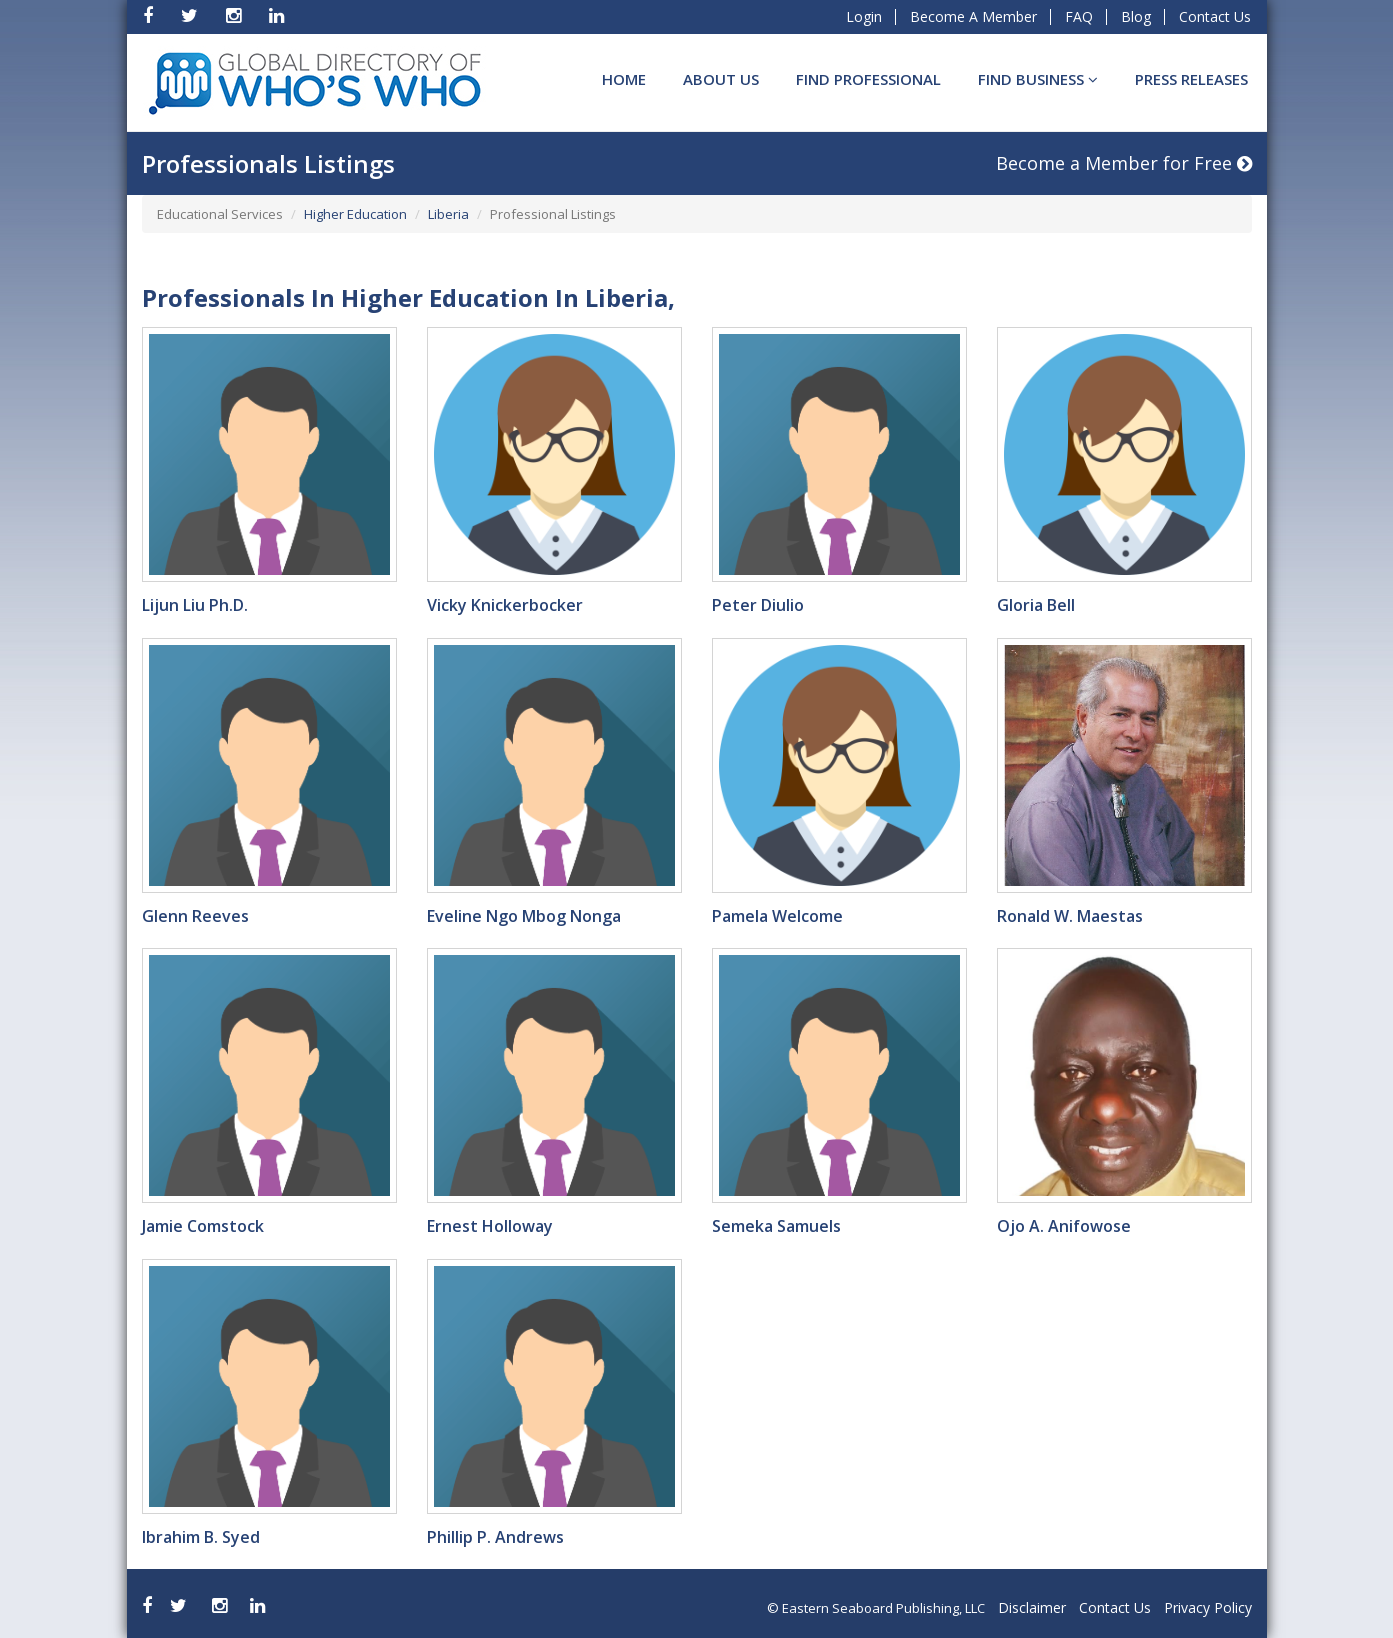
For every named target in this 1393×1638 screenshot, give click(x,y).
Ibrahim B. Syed (201, 1537)
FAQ (1079, 16)
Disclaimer (1032, 1607)
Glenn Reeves (195, 916)
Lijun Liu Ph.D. (195, 605)
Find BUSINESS (1038, 79)
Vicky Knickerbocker (505, 605)
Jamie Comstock (203, 1226)
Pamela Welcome (777, 916)
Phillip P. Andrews (495, 1537)
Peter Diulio (758, 605)
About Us (721, 79)
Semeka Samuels (776, 1226)
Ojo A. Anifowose (1064, 1226)
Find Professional (868, 79)
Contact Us (1215, 16)
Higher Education (355, 214)
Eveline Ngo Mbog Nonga (524, 916)
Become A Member (973, 16)
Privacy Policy (1208, 1607)
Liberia (448, 214)
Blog (1136, 16)
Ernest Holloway (490, 1226)
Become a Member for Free (1124, 163)
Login (864, 16)
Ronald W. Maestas (1070, 916)
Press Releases (1191, 79)
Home (624, 79)
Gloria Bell (1036, 605)
